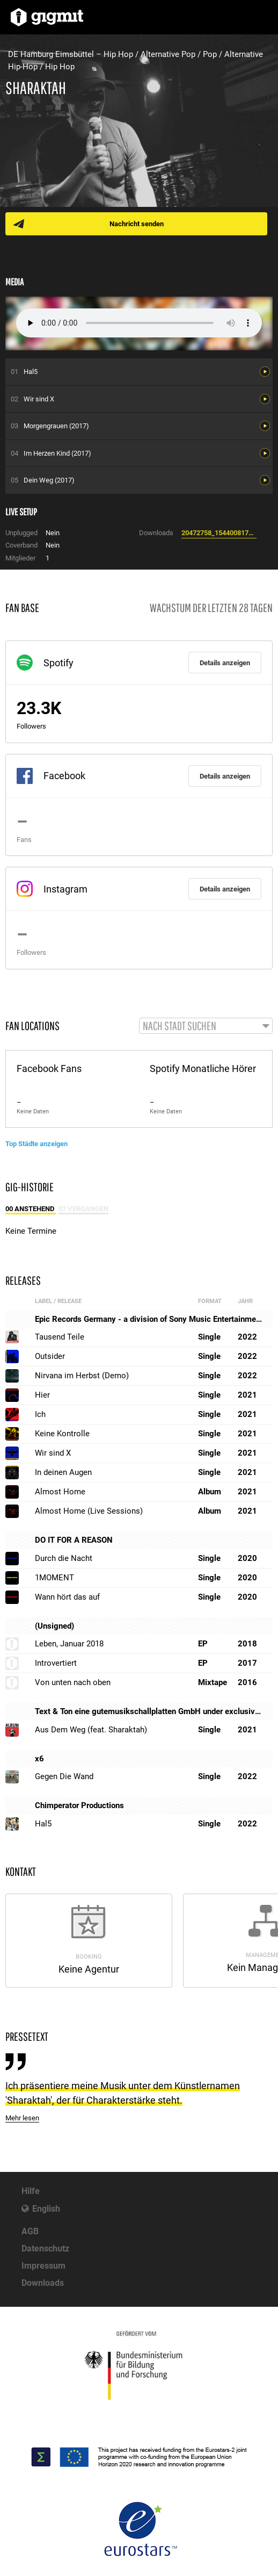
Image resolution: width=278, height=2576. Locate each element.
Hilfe (30, 2191)
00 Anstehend (30, 1209)
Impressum (43, 2266)
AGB (30, 2231)
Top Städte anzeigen (36, 1144)
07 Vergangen (83, 1209)
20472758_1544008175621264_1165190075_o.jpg (219, 533)
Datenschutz (45, 2248)
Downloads (42, 2283)
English (46, 2209)
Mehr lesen (22, 2118)
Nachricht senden (136, 224)
